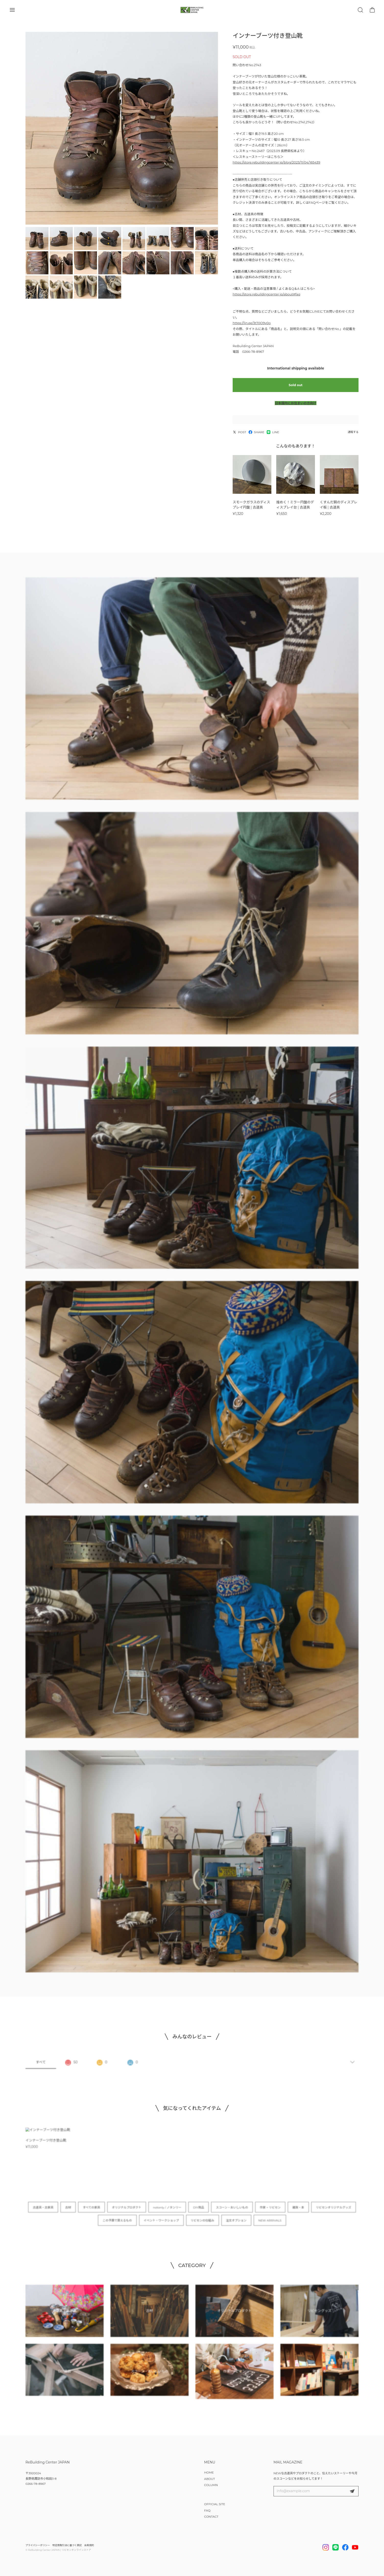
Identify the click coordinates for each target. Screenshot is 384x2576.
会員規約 (89, 2545)
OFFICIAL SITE (214, 2504)
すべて (41, 2066)
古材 (68, 2212)
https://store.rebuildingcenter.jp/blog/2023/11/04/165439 (276, 162)
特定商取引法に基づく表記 (67, 2545)
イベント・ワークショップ (161, 2225)
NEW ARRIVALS (269, 2225)
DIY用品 (198, 2212)
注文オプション (236, 2225)
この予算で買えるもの (117, 2225)
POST (239, 432)
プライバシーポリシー (37, 2545)
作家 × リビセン (270, 2212)
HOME (209, 2472)
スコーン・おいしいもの (232, 2212)
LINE (273, 432)
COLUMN (211, 2485)
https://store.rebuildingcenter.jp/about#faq (266, 294)
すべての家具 (91, 2212)
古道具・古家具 (43, 2212)
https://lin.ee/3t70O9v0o (252, 323)
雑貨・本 (298, 2212)
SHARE (256, 432)
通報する (353, 432)
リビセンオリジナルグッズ (333, 2212)
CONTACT (211, 2516)
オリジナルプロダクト (126, 2212)
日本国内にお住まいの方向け (295, 403)
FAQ (207, 2510)
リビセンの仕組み (202, 2225)
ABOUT (209, 2479)
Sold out (296, 385)
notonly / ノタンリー (167, 2212)
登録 (352, 2491)
